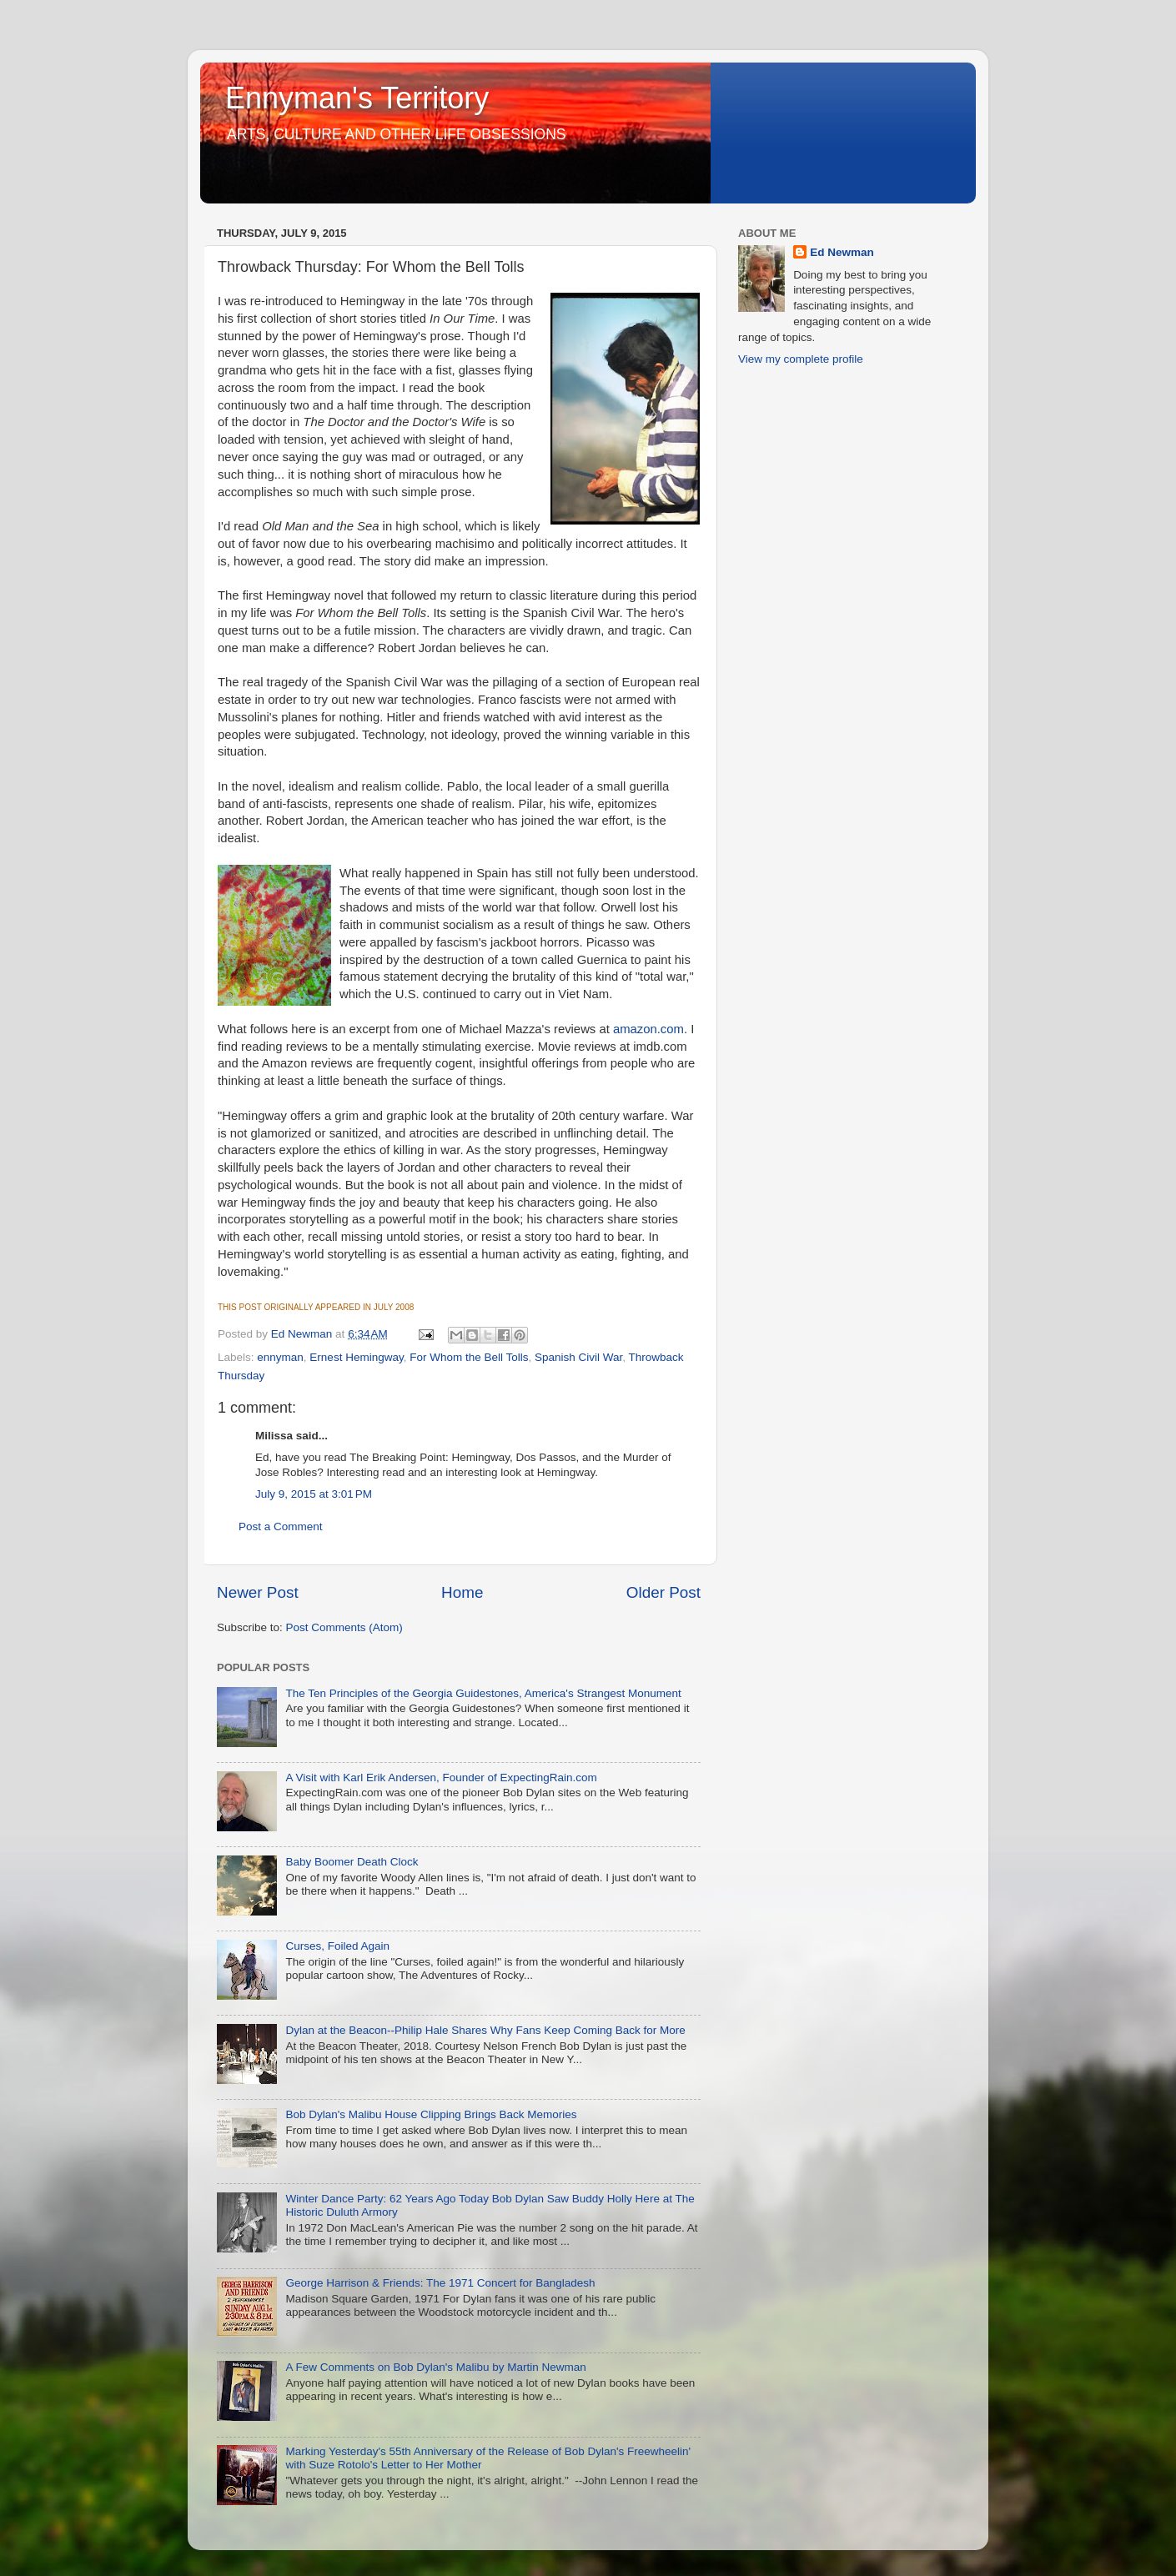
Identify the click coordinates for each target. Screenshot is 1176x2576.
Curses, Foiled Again (337, 1946)
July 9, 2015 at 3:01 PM (313, 1494)
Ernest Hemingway (356, 1357)
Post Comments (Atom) (344, 1627)
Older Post (663, 1592)
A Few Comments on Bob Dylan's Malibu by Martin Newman (435, 2367)
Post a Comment (281, 1526)
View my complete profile (800, 359)
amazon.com (648, 1029)
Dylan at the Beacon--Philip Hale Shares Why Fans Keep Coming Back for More (485, 2030)
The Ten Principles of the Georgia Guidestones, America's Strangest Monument (483, 1693)
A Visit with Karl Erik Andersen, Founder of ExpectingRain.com (440, 1777)
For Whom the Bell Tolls (469, 1357)
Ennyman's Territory (357, 98)
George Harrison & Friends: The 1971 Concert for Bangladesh (440, 2283)
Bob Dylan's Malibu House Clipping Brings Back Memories (430, 2114)
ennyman (280, 1357)
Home (462, 1592)
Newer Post (258, 1592)
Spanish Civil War (578, 1357)
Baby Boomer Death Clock (351, 1861)
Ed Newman (842, 252)
